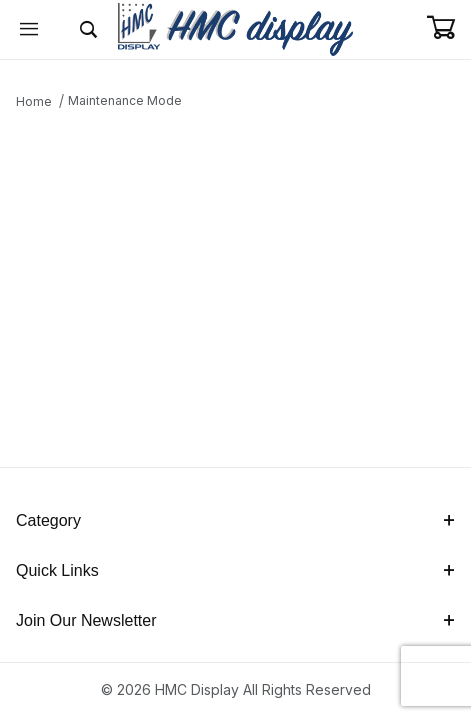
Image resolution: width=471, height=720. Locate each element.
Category (235, 520)
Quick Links (235, 570)
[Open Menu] (29, 29)
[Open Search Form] (88, 29)
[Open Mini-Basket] (448, 28)
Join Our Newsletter (235, 620)
